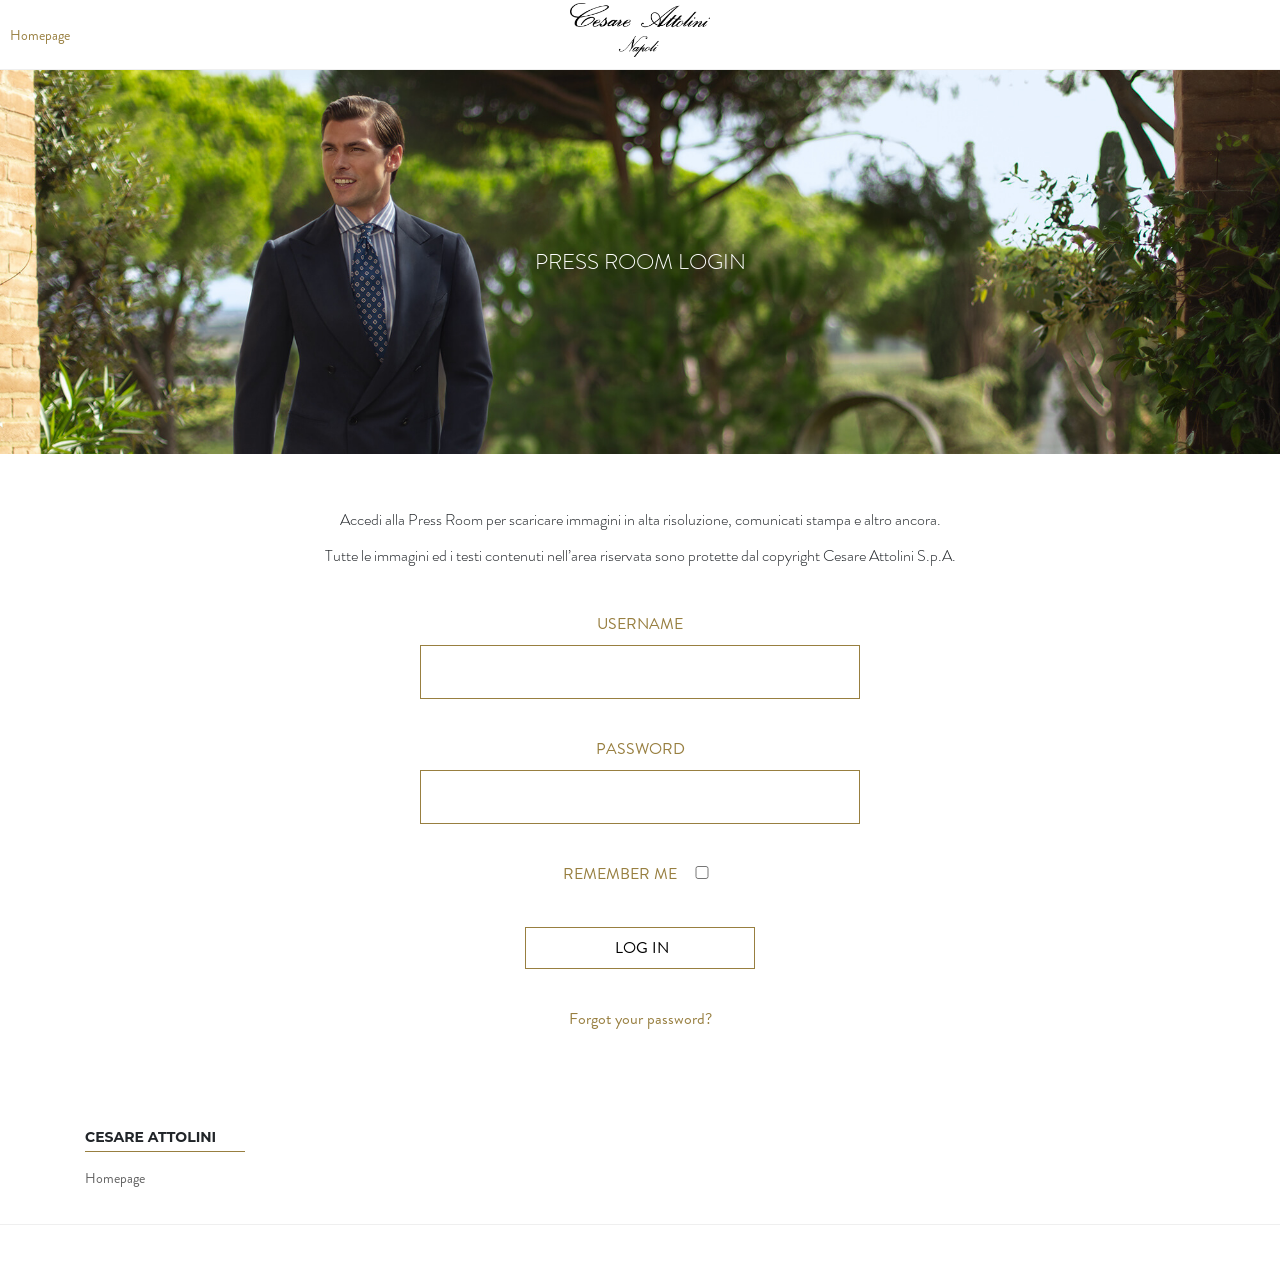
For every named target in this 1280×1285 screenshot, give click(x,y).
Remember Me (640, 873)
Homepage (115, 1178)
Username (640, 623)
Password (640, 748)
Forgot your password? (640, 1018)
